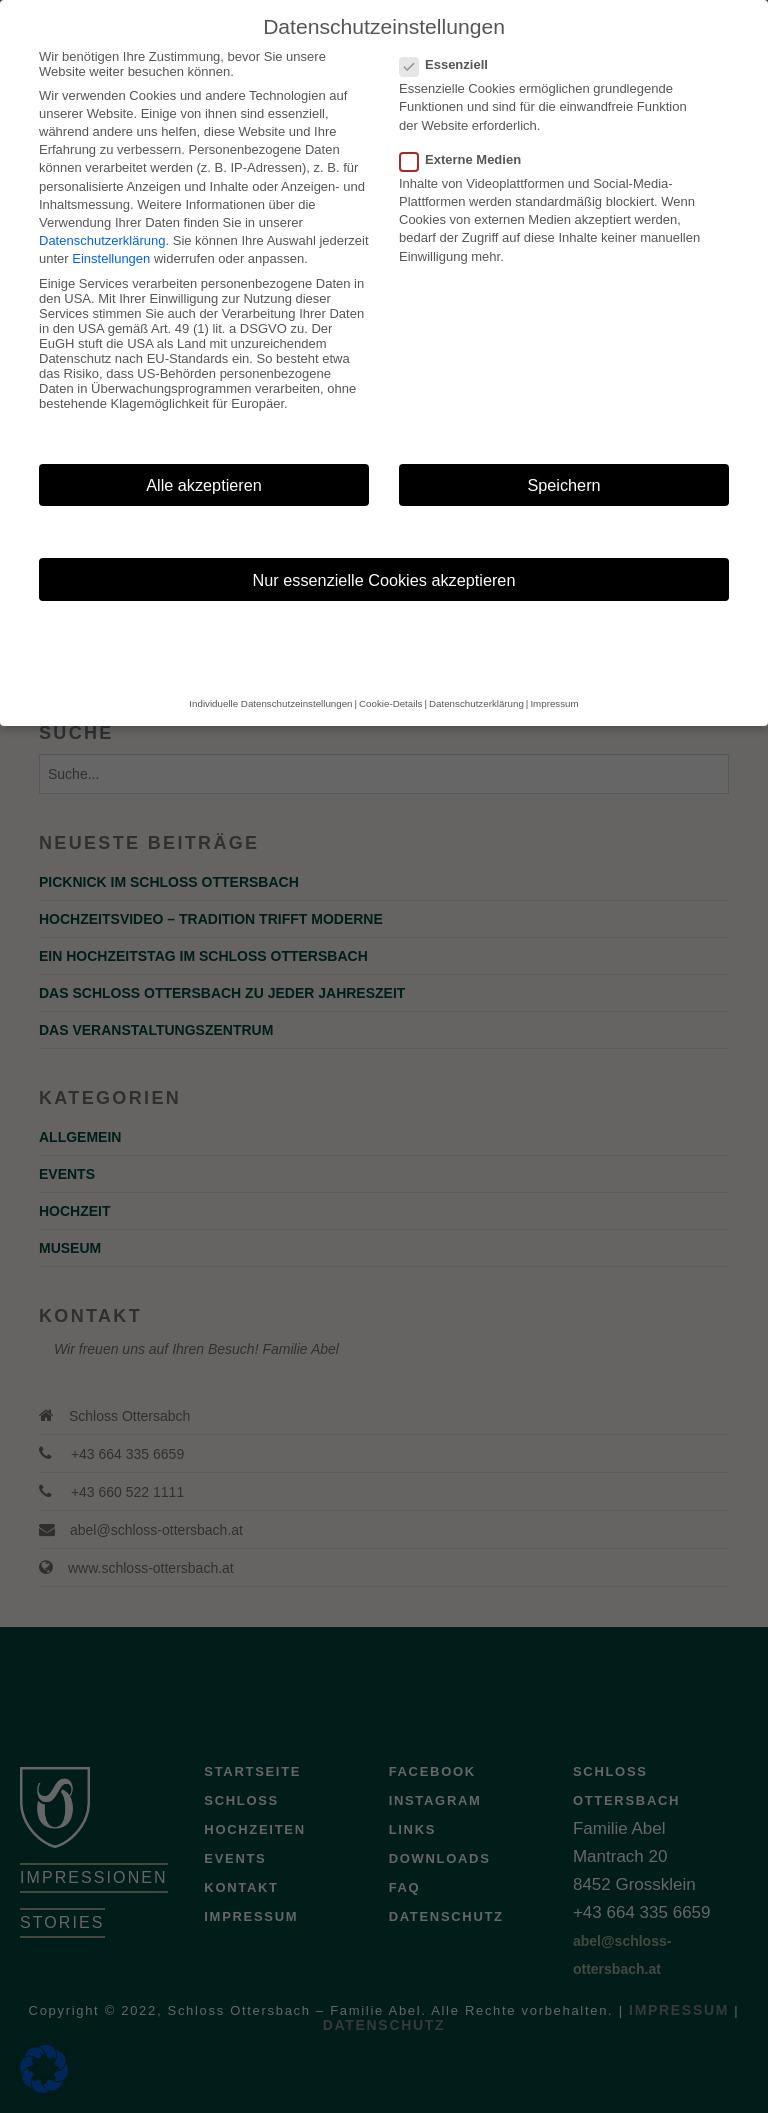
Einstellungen (111, 258)
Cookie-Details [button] (390, 703)
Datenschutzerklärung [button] (476, 703)
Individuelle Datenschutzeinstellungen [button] (270, 703)
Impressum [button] (554, 703)
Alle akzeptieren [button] (204, 485)
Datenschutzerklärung (102, 240)
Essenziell (450, 64)
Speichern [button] (563, 485)
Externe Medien (466, 159)
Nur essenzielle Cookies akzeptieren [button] (384, 580)
